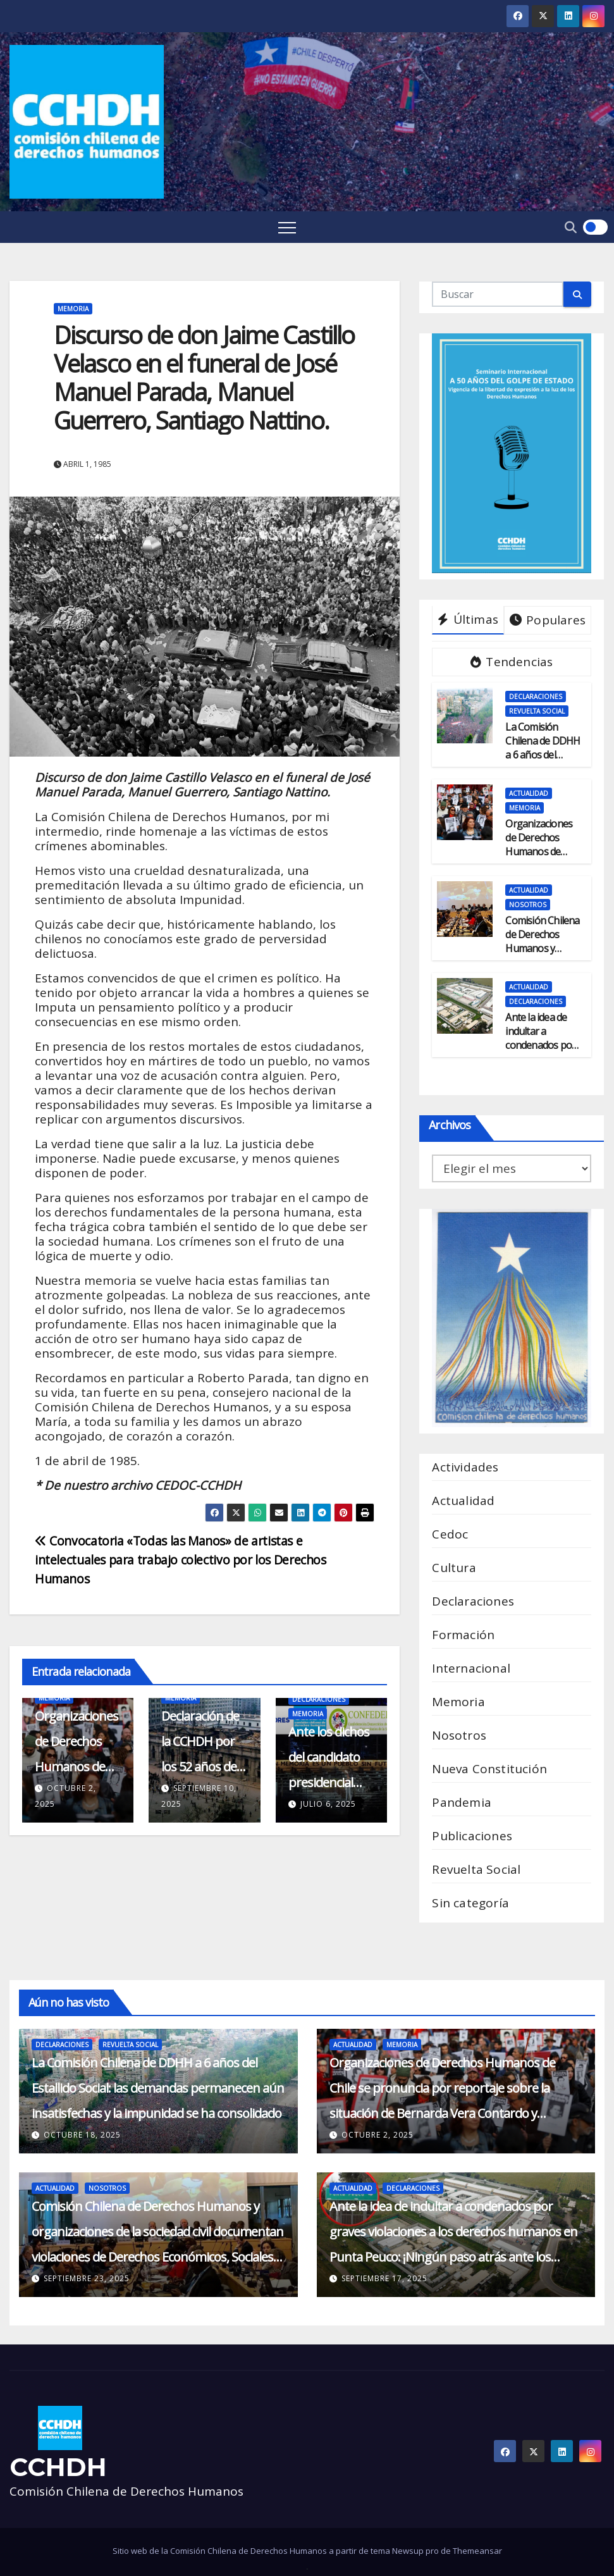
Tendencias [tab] (511, 661)
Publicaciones (472, 1836)
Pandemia (461, 1802)
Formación (463, 1634)
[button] (571, 227)
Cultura (454, 1567)
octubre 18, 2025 (82, 2134)
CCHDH (58, 2466)
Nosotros (527, 904)
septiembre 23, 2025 (87, 2278)
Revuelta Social (537, 711)
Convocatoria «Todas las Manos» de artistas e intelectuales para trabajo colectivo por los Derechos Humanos (180, 1559)
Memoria (73, 308)
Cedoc (450, 1534)
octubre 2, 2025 (377, 2134)
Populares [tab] (548, 620)
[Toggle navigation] (287, 227)
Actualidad (528, 793)
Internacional (471, 1668)
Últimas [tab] (468, 619)
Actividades (465, 1467)
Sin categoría (470, 1903)
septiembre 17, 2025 (384, 2278)
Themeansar (477, 2550)
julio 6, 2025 (328, 1804)
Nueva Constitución (489, 1769)
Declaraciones (318, 1699)
